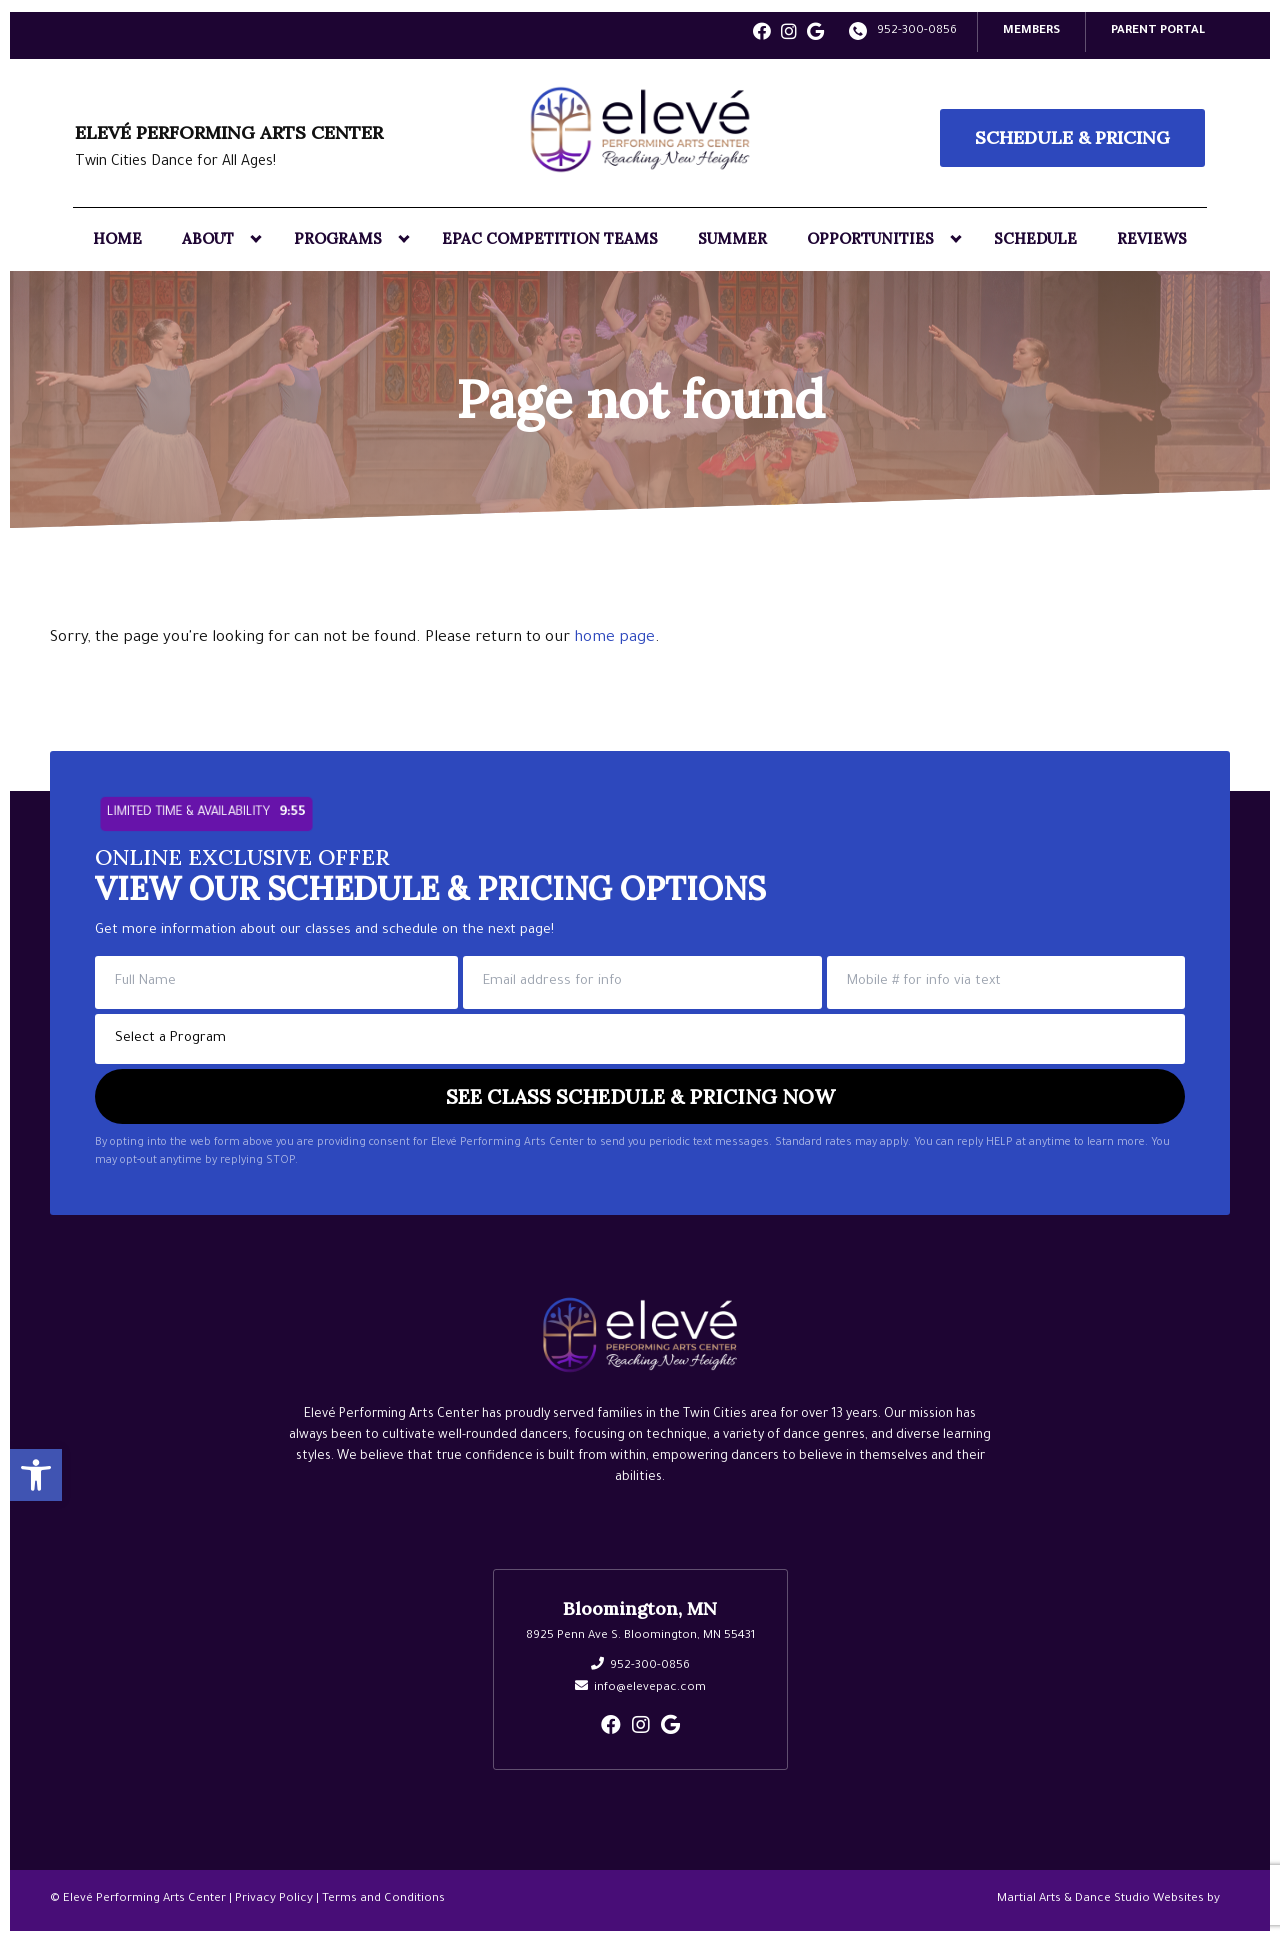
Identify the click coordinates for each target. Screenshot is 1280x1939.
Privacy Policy (274, 1897)
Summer (732, 236)
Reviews (1152, 236)
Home (117, 236)
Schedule (1035, 236)
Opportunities (870, 236)
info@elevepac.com (650, 1686)
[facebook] (762, 33)
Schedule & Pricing (1072, 135)
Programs (338, 236)
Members (1031, 29)
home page (614, 636)
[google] (815, 33)
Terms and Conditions (383, 1897)
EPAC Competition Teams (550, 236)
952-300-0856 (917, 29)
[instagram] (789, 33)
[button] (36, 1471)
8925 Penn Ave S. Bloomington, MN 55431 (640, 1634)
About (208, 236)
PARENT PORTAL (1158, 29)
